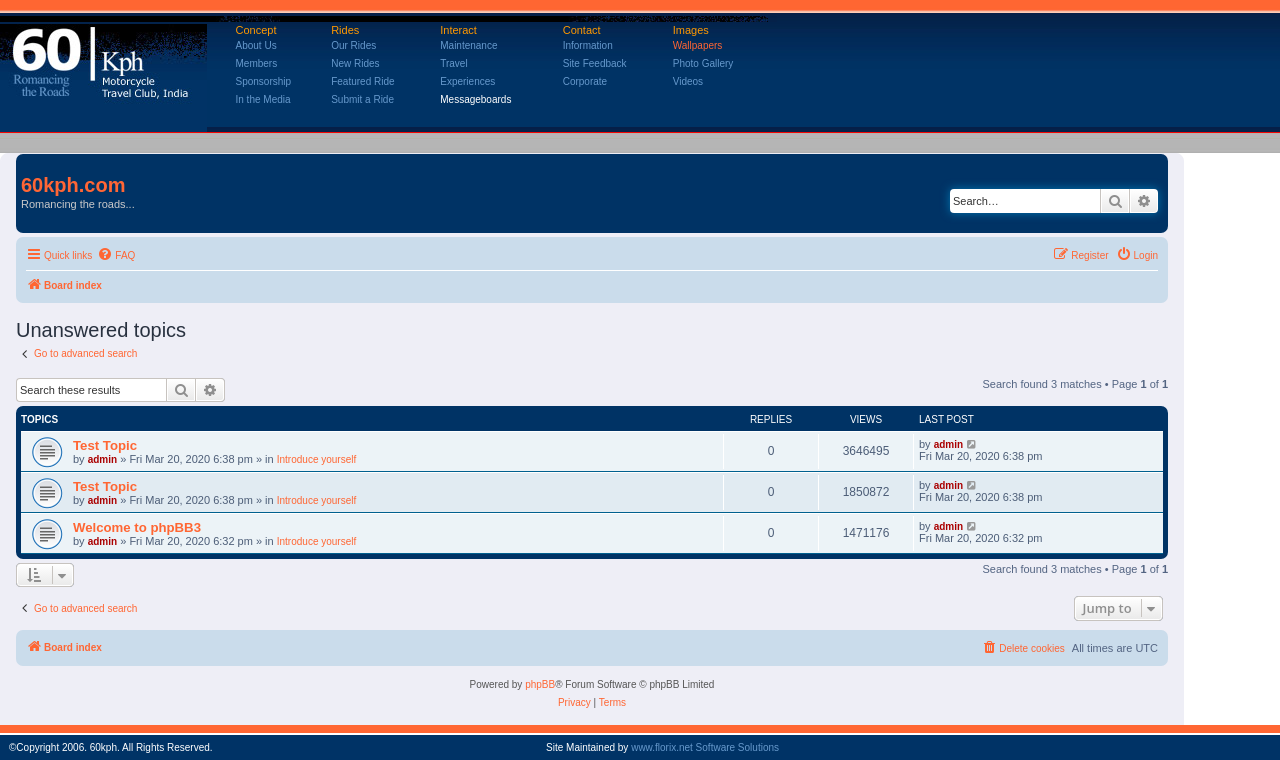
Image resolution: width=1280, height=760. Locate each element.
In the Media (263, 99)
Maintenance (468, 45)
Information (588, 45)
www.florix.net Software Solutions (705, 747)
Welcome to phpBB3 (137, 527)
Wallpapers (698, 45)
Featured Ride (362, 81)
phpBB (540, 684)
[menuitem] (116, 256)
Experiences (467, 81)
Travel (453, 63)
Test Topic (105, 445)
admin (102, 459)
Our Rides (353, 45)
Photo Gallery (703, 63)
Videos (688, 81)
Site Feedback (595, 63)
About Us (256, 45)
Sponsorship (264, 81)
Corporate (585, 81)
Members (257, 63)
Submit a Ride (362, 99)
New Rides (355, 63)
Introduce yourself (317, 459)
